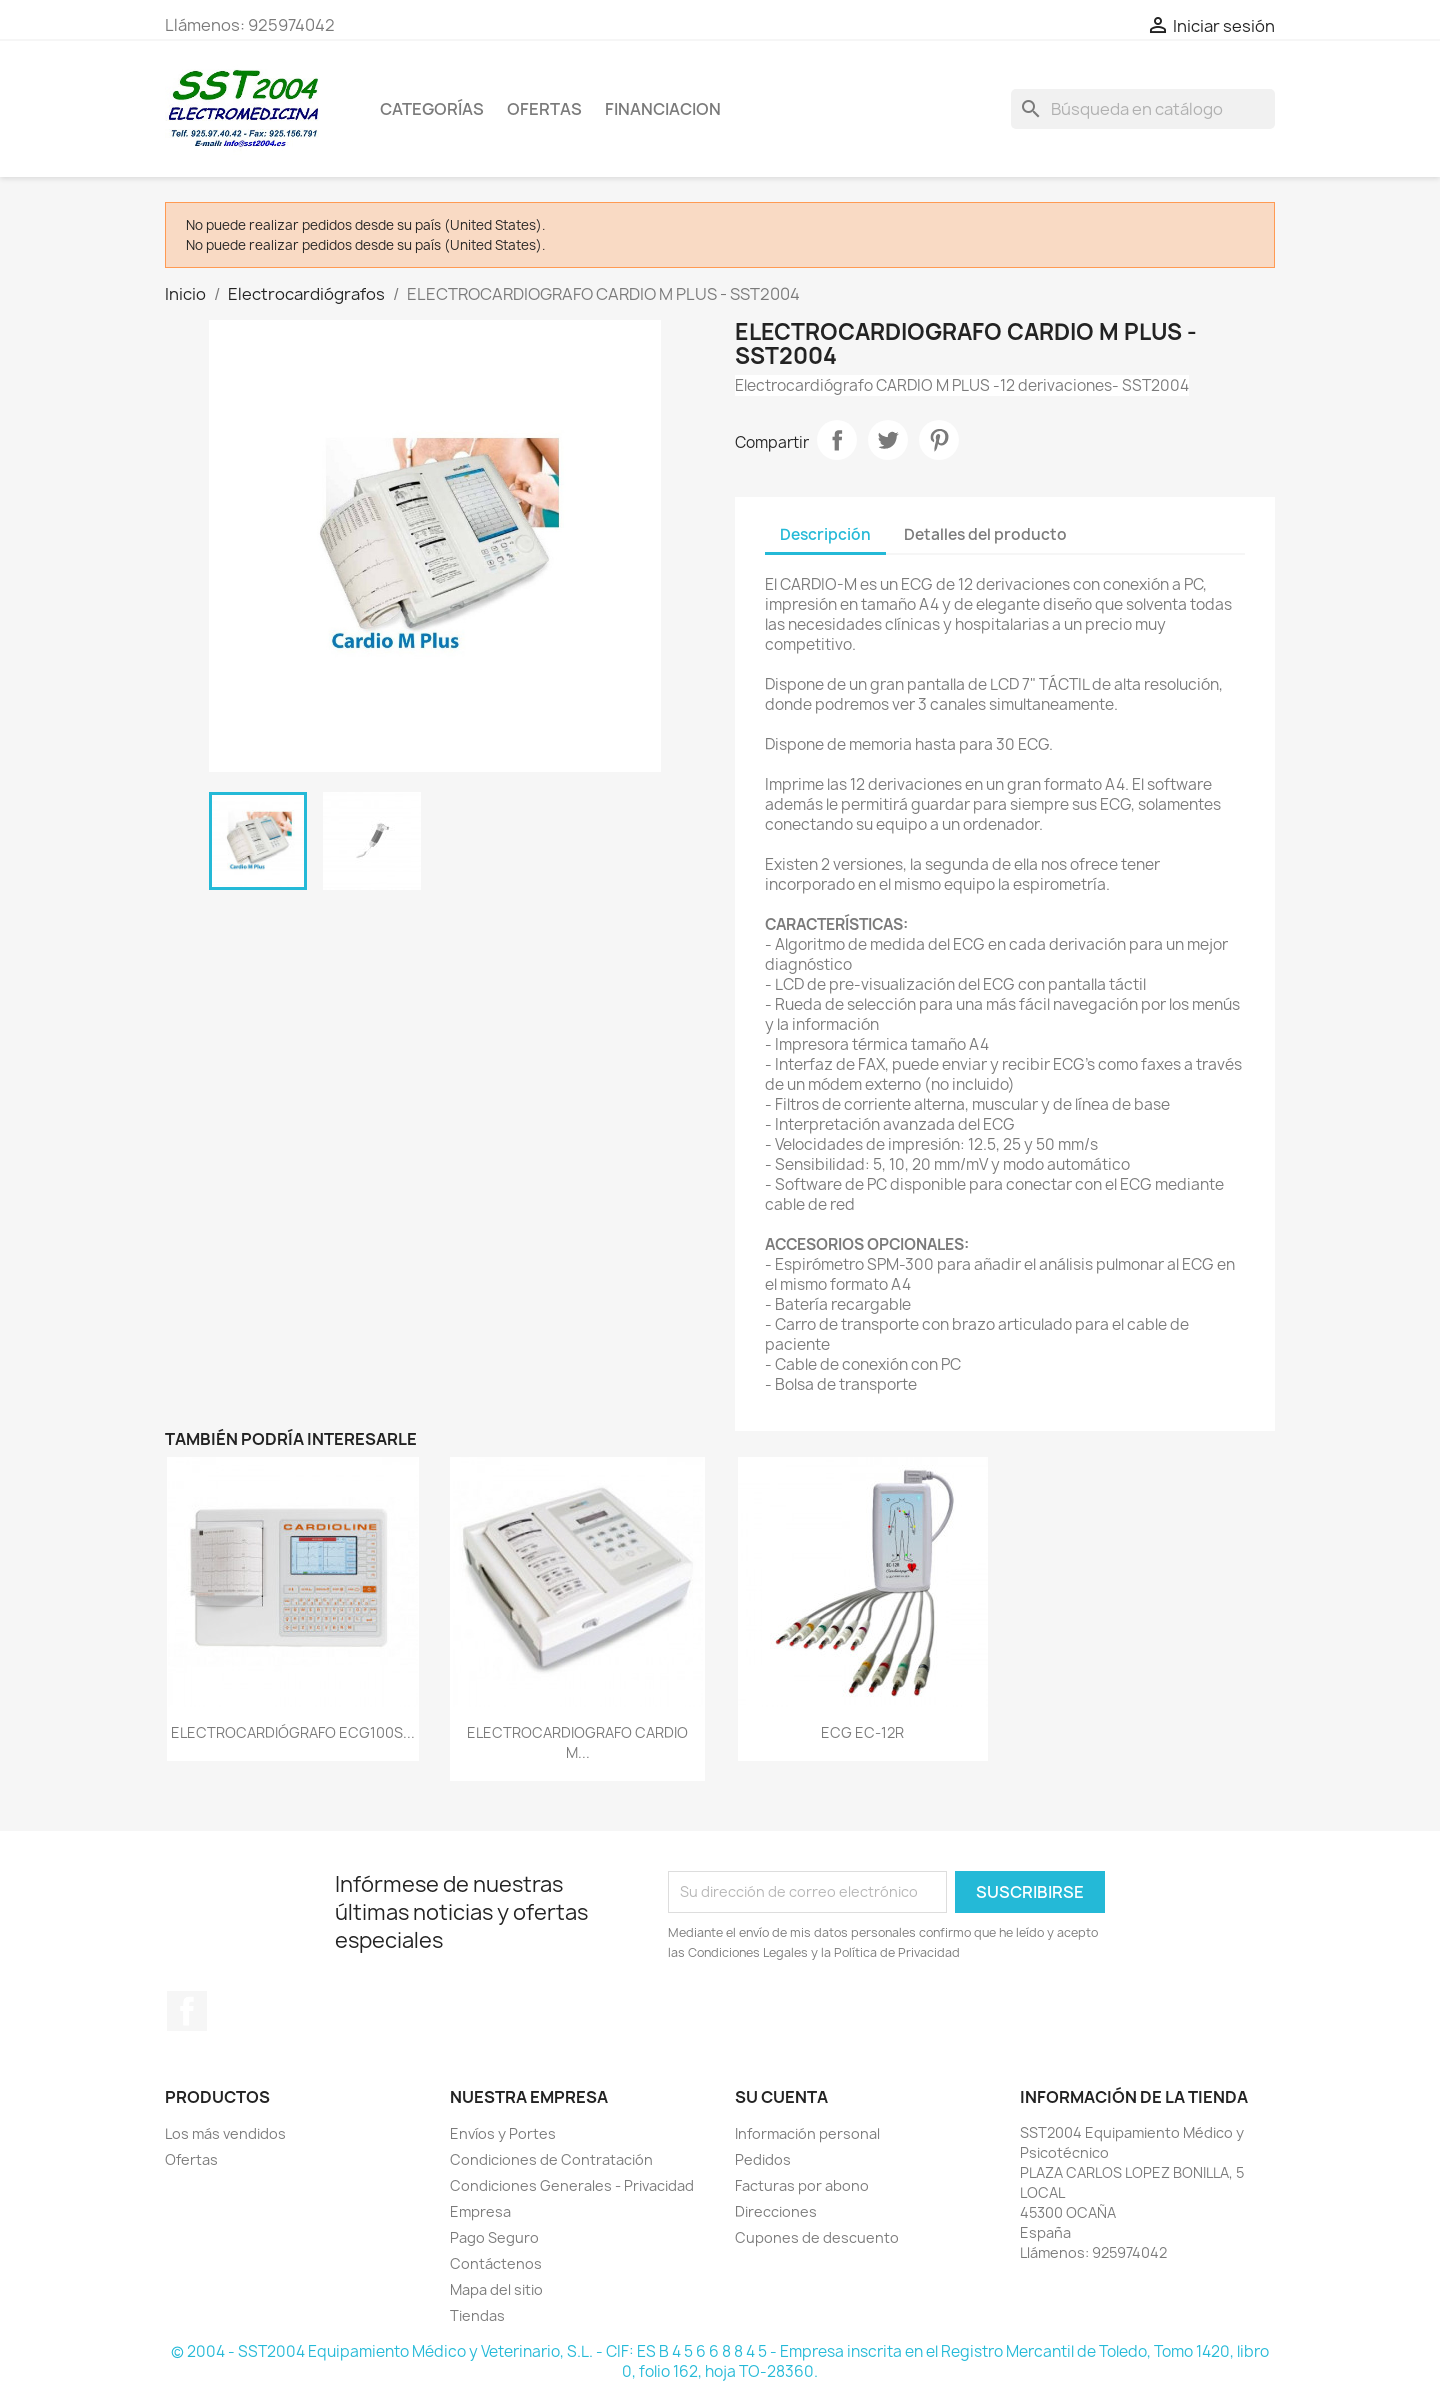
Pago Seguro (494, 2237)
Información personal (807, 2133)
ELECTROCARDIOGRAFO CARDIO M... (577, 1742)
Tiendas (477, 2315)
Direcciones (776, 2211)
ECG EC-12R (862, 1732)
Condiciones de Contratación (551, 2159)
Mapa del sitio (496, 2289)
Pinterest (939, 440)
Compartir (837, 440)
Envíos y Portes (503, 2133)
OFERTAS (544, 109)
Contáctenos (496, 2263)
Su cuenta (781, 2097)
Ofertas (191, 2159)
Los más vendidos (225, 2133)
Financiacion (663, 109)
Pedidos (763, 2159)
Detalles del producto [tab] (985, 534)
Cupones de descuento (817, 2237)
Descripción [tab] (825, 534)
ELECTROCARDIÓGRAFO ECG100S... (293, 1732)
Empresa (480, 2211)
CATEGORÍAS (432, 109)
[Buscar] (1143, 109)
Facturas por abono (802, 2185)
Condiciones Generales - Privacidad (572, 2185)
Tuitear (888, 440)
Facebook (187, 2011)
